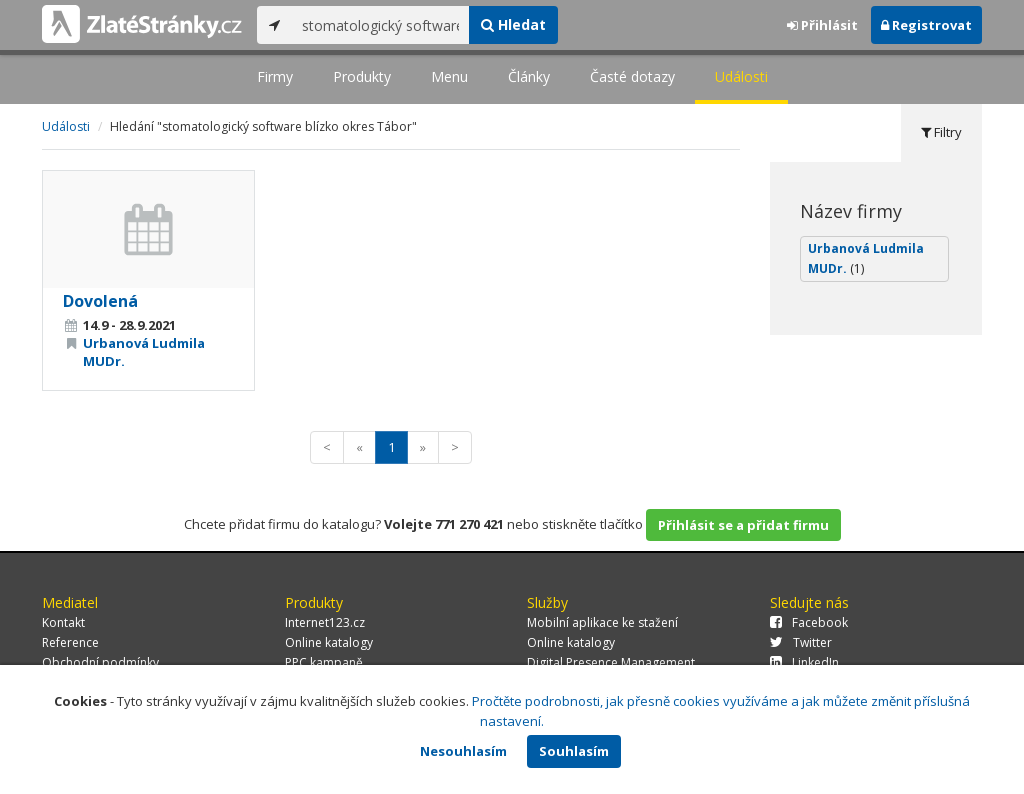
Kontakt (63, 622)
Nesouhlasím (463, 751)
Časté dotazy (632, 76)
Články (529, 76)
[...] (380, 25)
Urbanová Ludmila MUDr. (866, 258)
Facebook (809, 622)
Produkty (362, 76)
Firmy (275, 76)
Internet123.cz (325, 622)
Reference (70, 642)
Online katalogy (329, 642)
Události (741, 76)
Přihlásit (822, 25)
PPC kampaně (324, 662)
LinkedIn (804, 662)
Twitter (801, 642)
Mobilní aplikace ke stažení (602, 622)
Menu (449, 76)
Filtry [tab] (941, 132)
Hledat (513, 24)
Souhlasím (574, 751)
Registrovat (926, 25)
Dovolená (100, 301)
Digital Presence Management (611, 662)
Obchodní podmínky (100, 662)
